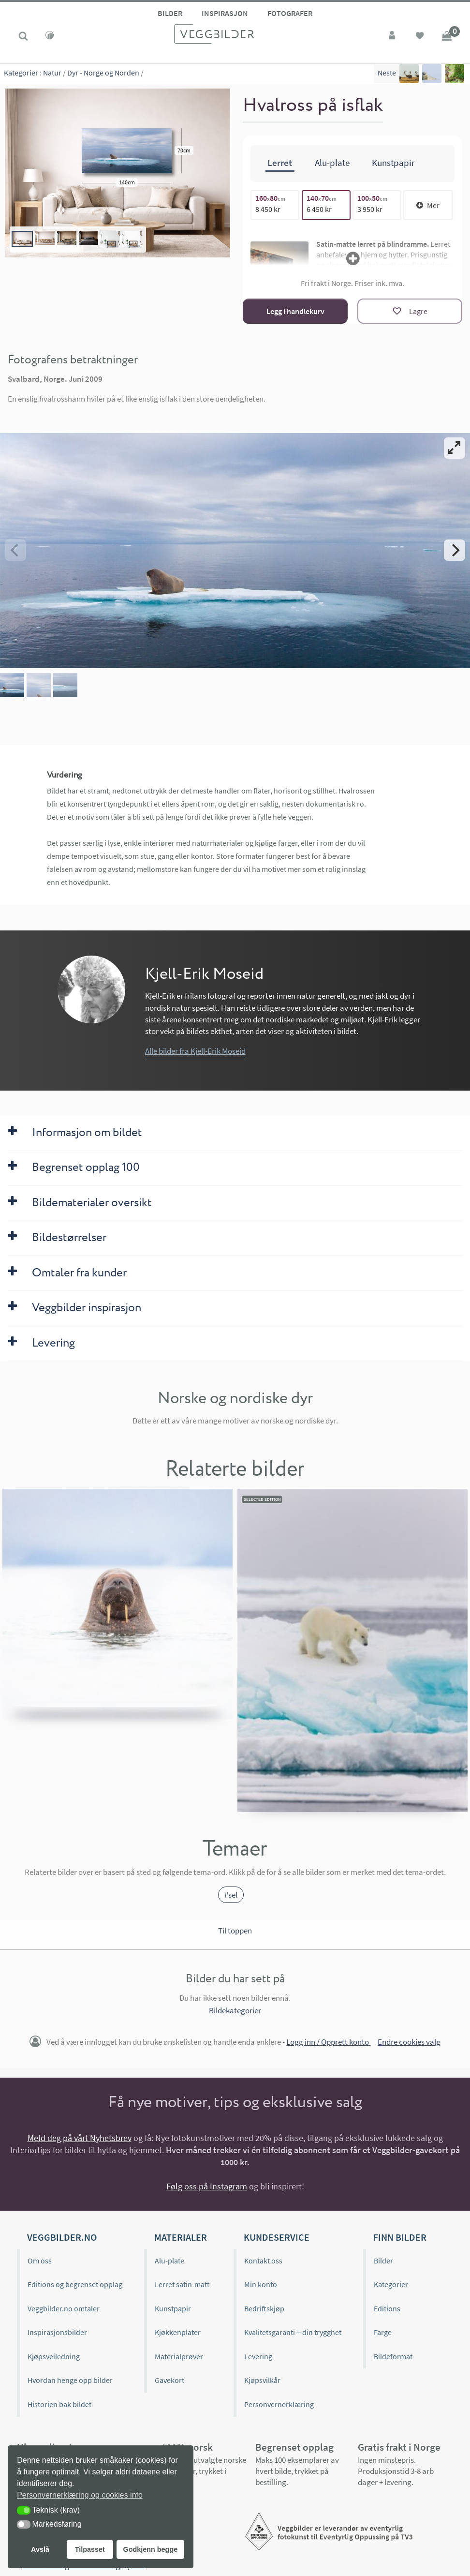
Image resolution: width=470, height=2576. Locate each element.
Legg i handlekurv (295, 311)
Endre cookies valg (409, 2042)
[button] (23, 2510)
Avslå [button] (40, 2549)
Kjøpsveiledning (54, 2356)
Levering (258, 2356)
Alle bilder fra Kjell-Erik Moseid (195, 1051)
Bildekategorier (235, 2010)
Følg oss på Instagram (206, 2186)
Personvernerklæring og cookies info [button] (80, 2495)
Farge (383, 2332)
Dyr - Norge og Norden (103, 72)
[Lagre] (409, 311)
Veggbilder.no (62, 2237)
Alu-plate (169, 2260)
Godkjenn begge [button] (150, 2549)
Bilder (170, 13)
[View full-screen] (454, 448)
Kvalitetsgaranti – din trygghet (292, 2332)
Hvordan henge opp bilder (70, 2380)
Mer (428, 205)
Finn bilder (399, 2237)
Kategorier (21, 72)
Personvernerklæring (279, 2404)
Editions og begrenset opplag (75, 2284)
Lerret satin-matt (182, 2284)
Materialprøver (179, 2356)
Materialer (180, 2237)
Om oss (40, 2260)
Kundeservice (276, 2237)
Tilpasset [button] (90, 2549)
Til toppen (235, 1930)
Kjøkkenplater (178, 2332)
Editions (387, 2308)
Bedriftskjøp (264, 2308)
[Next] (454, 550)
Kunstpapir (173, 2308)
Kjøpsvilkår (262, 2380)
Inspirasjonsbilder (57, 2332)
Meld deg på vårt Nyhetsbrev (80, 2137)
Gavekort (169, 2380)
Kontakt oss (263, 2260)
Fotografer (289, 13)
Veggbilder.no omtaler (64, 2308)
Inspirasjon (225, 13)
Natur (52, 72)
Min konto (260, 2284)
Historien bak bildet (59, 2404)
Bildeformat (393, 2356)
